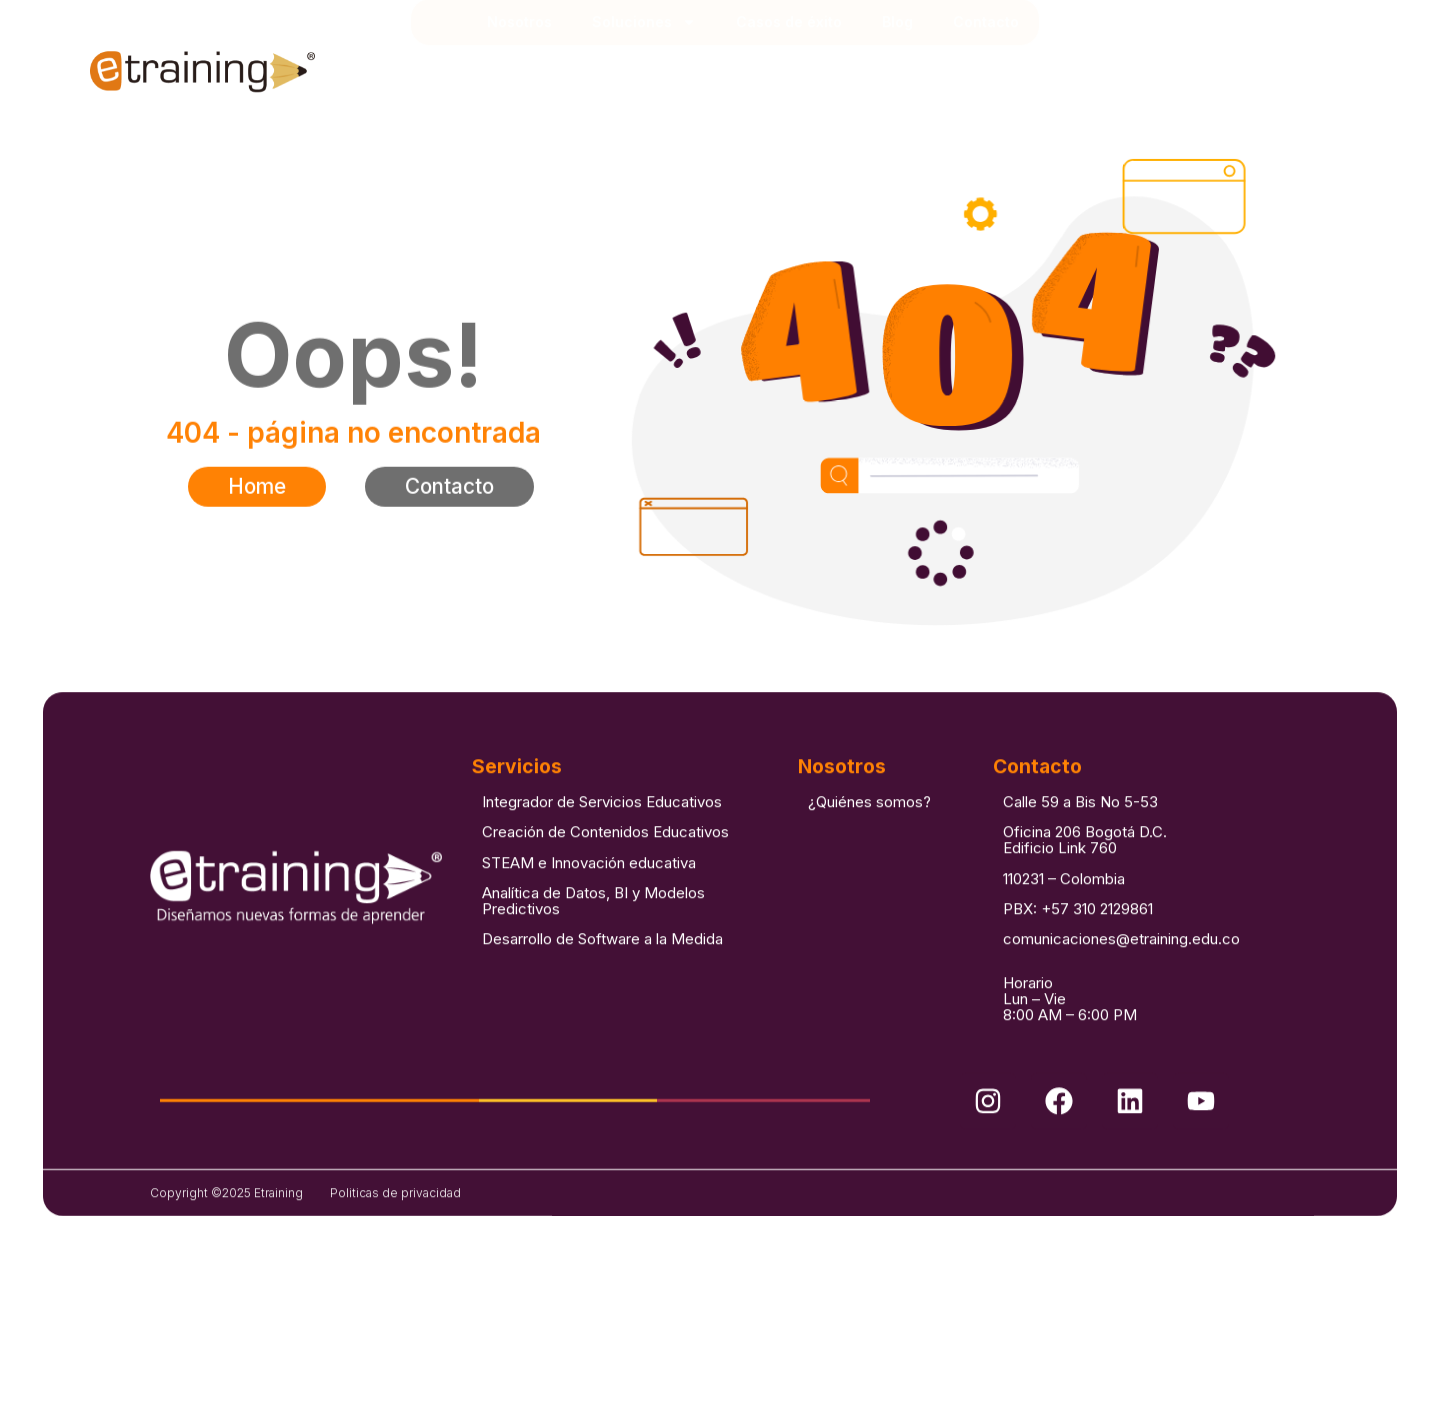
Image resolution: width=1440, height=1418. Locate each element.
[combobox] (1243, 64)
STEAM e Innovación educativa (589, 901)
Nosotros (519, 63)
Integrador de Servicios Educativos (602, 840)
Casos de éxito (789, 63)
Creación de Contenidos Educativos (605, 870)
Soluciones (644, 64)
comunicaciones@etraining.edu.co (1121, 977)
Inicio (447, 64)
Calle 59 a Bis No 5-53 (1080, 840)
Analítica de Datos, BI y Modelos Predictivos (593, 939)
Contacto (986, 63)
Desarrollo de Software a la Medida (602, 977)
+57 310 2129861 (1097, 947)
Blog (897, 63)
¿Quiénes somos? (869, 840)
